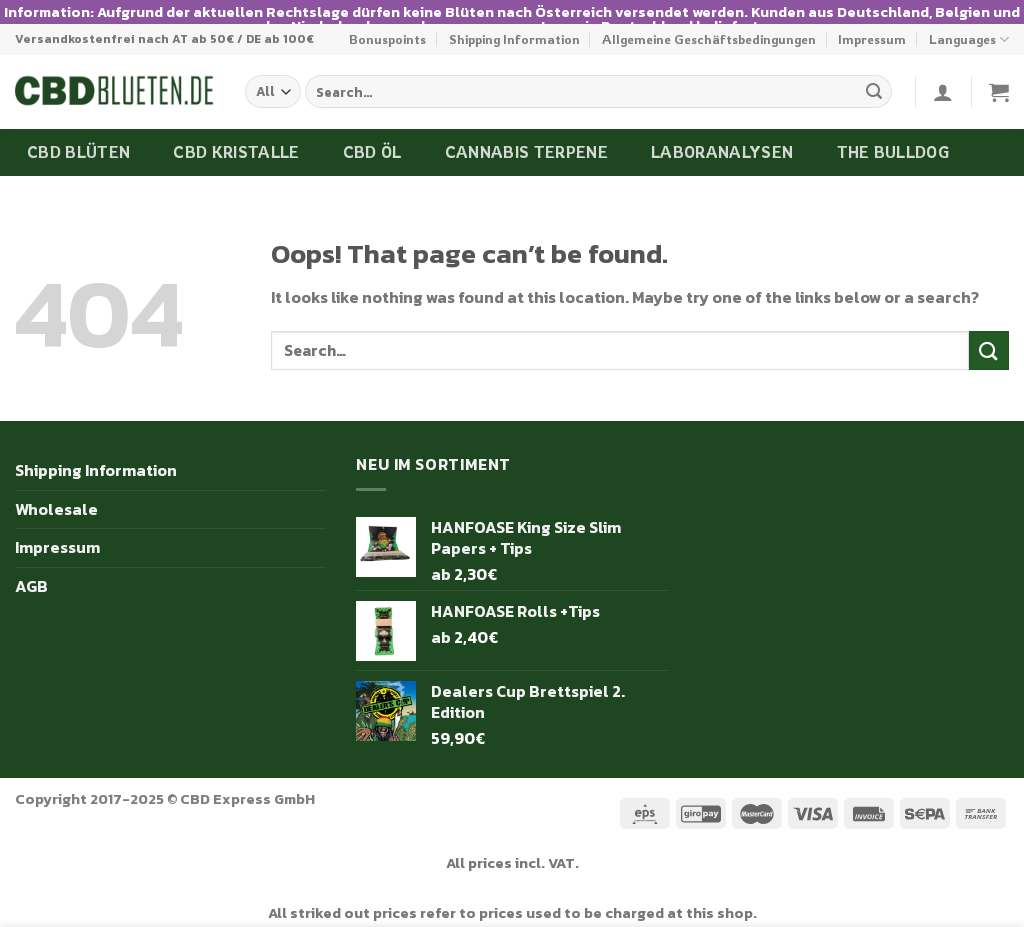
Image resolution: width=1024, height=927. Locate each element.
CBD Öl (372, 136)
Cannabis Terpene (526, 136)
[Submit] (874, 76)
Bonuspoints (387, 23)
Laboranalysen (722, 136)
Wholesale (56, 493)
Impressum (872, 23)
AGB (31, 570)
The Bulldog (893, 136)
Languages (969, 23)
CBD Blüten (78, 136)
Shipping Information (514, 23)
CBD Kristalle (236, 136)
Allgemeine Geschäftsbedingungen (709, 23)
